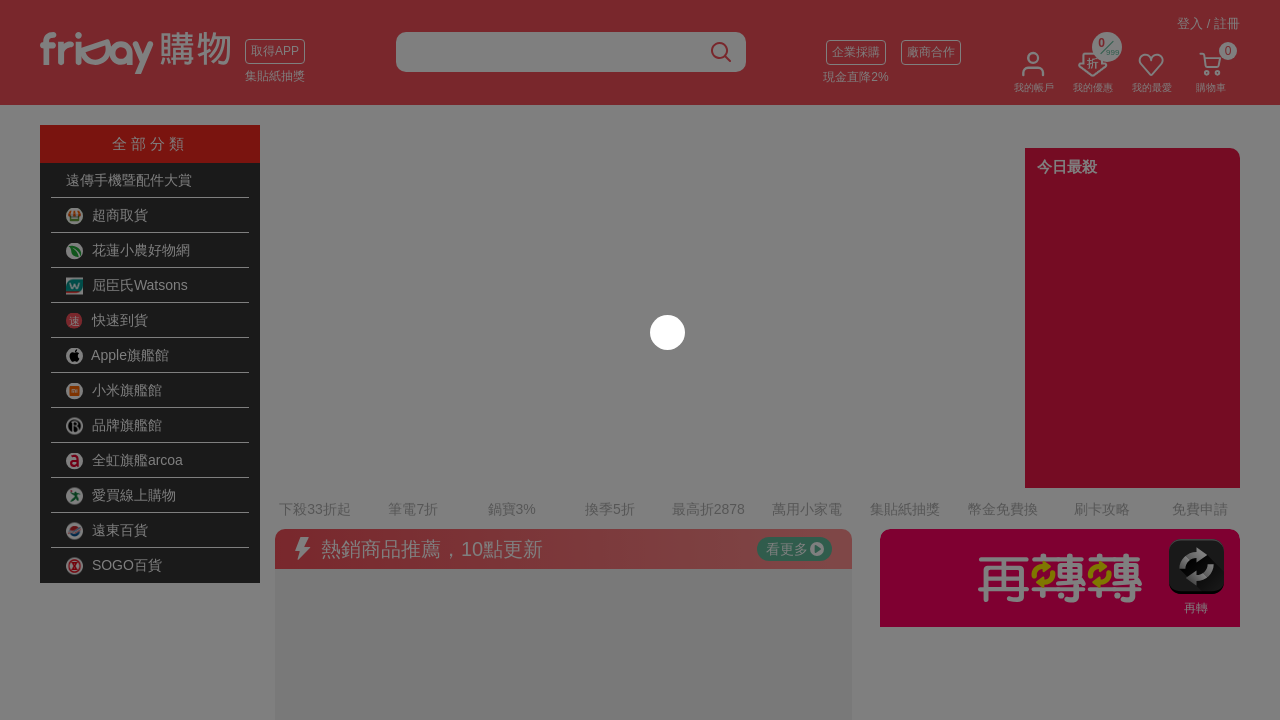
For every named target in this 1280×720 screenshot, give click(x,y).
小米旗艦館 (114, 391)
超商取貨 (107, 216)
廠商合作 (931, 52)
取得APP (275, 51)
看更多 (795, 495)
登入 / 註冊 (1208, 23)
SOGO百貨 (114, 566)
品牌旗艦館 (114, 426)
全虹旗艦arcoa (124, 461)
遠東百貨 (107, 531)
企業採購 (856, 52)
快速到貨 (107, 321)
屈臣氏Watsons (127, 286)
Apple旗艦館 (117, 356)
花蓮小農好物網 (128, 251)
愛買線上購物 (121, 496)
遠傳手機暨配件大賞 (129, 180)
